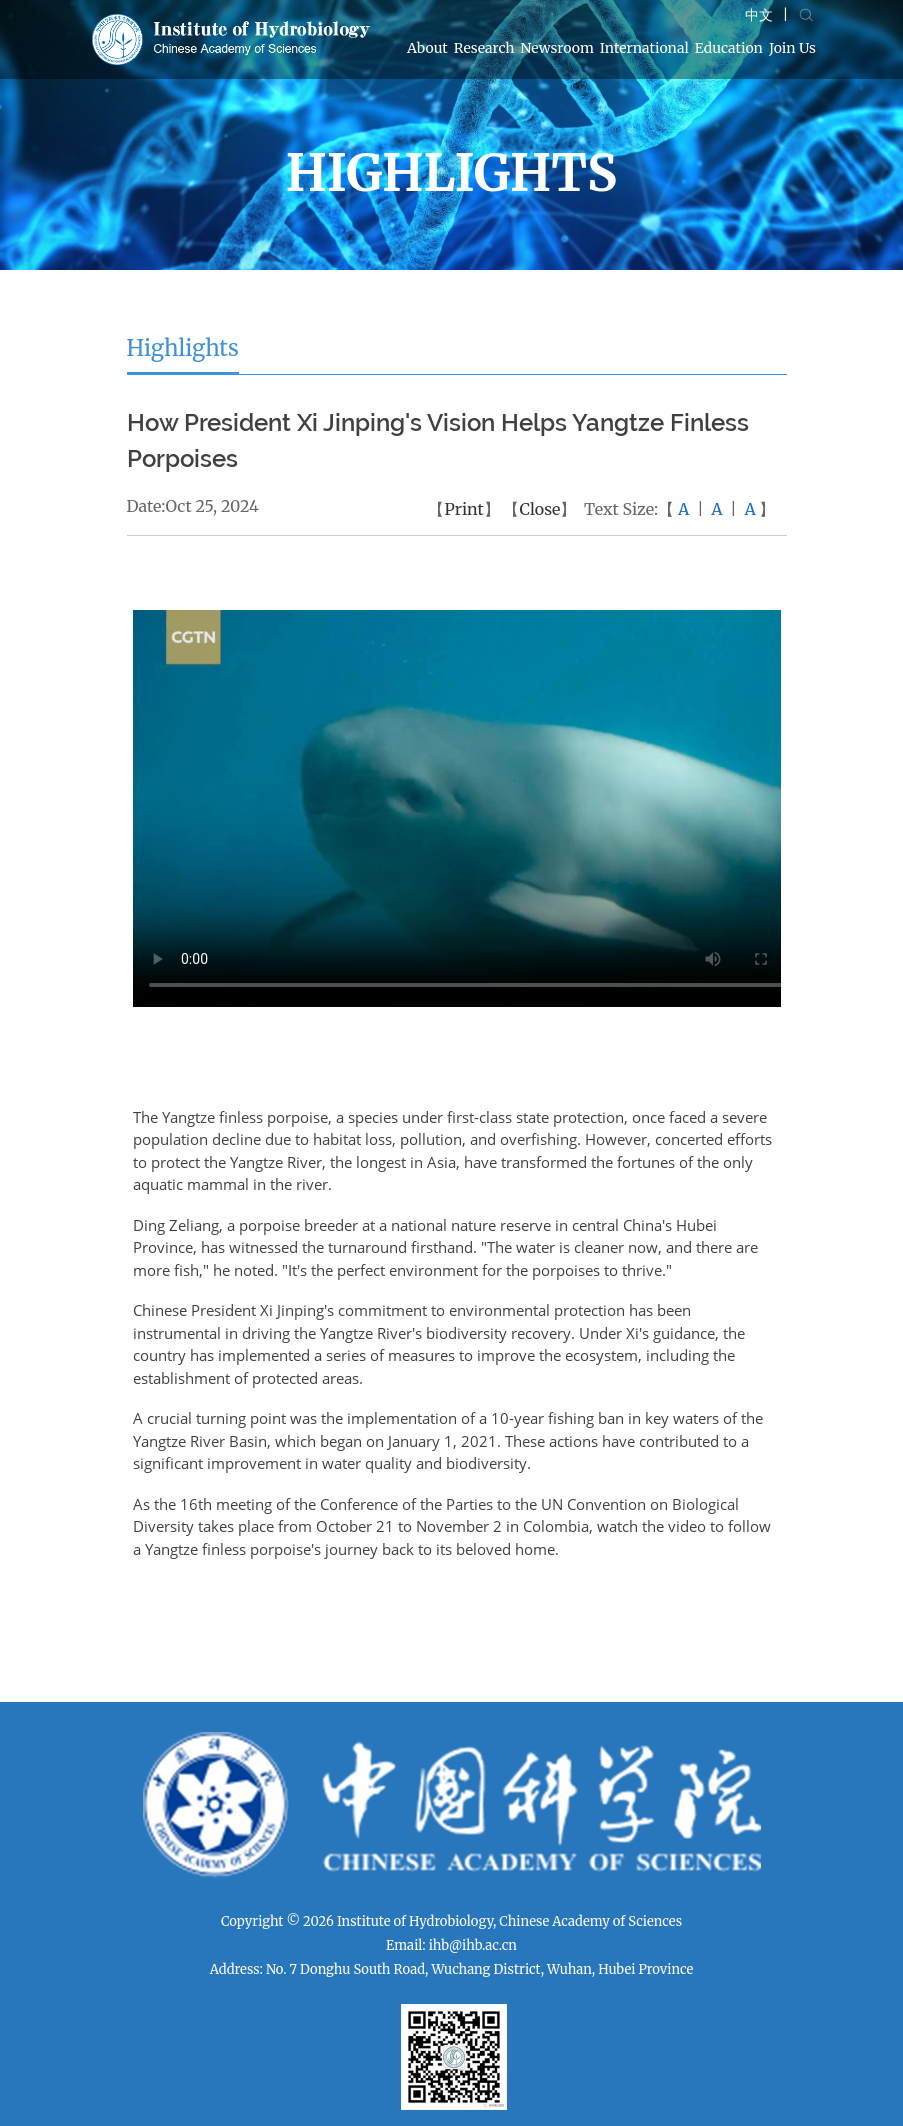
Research (484, 48)
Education (729, 48)
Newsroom (557, 48)
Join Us (792, 48)
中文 (759, 15)
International (644, 48)
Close (539, 509)
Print (463, 509)
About (427, 48)
